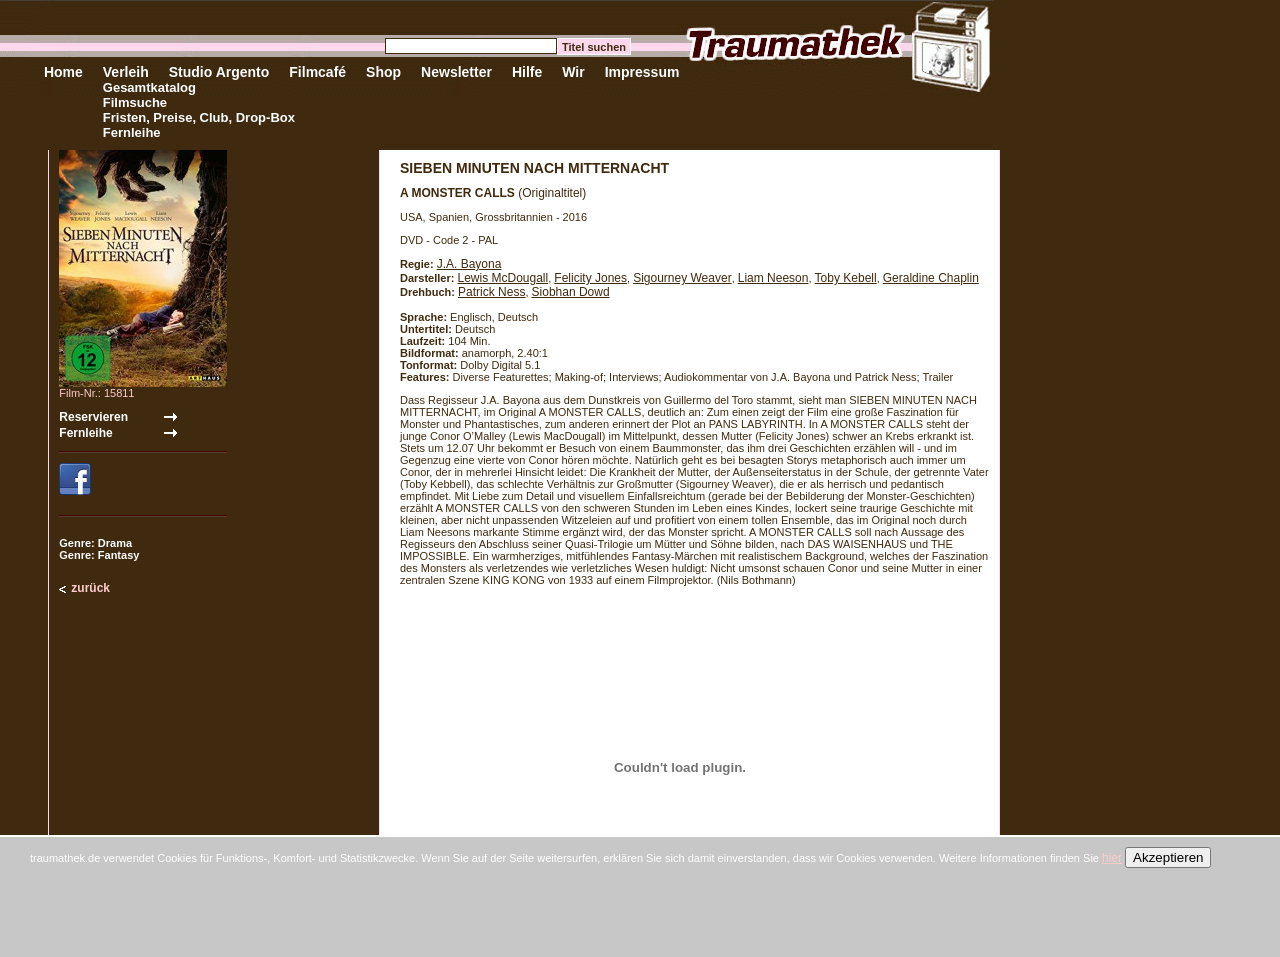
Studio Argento (219, 72)
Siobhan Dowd (571, 292)
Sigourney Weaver (682, 278)
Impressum (642, 72)
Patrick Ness (491, 292)
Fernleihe (132, 132)
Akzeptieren (1168, 857)
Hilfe (527, 72)
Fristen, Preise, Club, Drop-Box (199, 117)
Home (63, 72)
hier (1112, 858)
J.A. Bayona (469, 264)
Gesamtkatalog (149, 87)
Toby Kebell (846, 278)
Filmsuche (135, 102)
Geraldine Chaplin (931, 278)
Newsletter (456, 72)
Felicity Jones (590, 278)
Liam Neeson (773, 278)
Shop (383, 72)
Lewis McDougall (502, 278)
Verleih (126, 72)
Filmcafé (317, 72)
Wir (573, 72)
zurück (90, 588)
